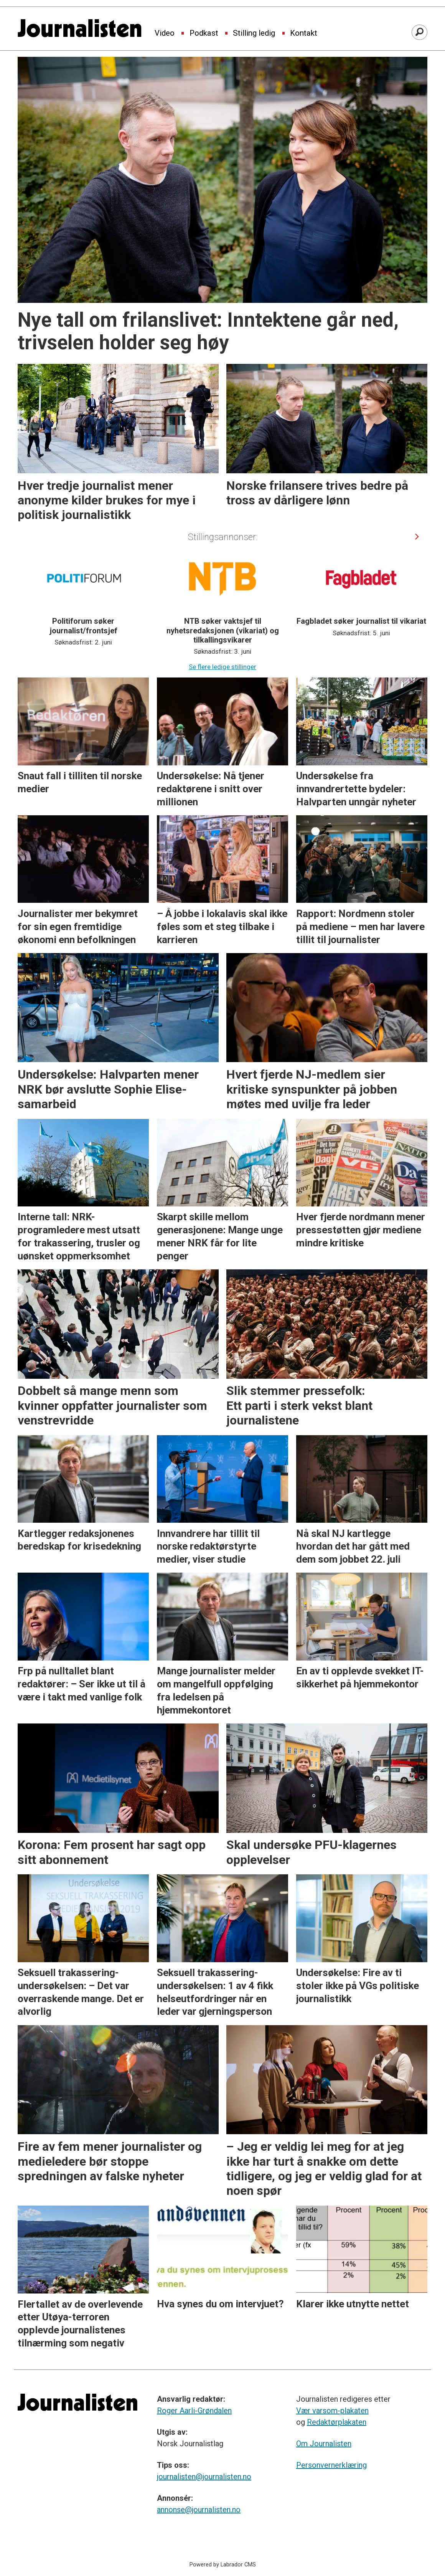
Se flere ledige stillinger (222, 667)
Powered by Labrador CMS (223, 2564)
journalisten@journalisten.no (204, 2476)
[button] (417, 536)
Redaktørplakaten (336, 2422)
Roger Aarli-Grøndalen (194, 2410)
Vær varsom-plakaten (332, 2410)
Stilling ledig (254, 33)
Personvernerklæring (331, 2465)
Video (165, 33)
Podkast (204, 33)
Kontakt (303, 33)
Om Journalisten (323, 2443)
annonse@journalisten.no (199, 2509)
